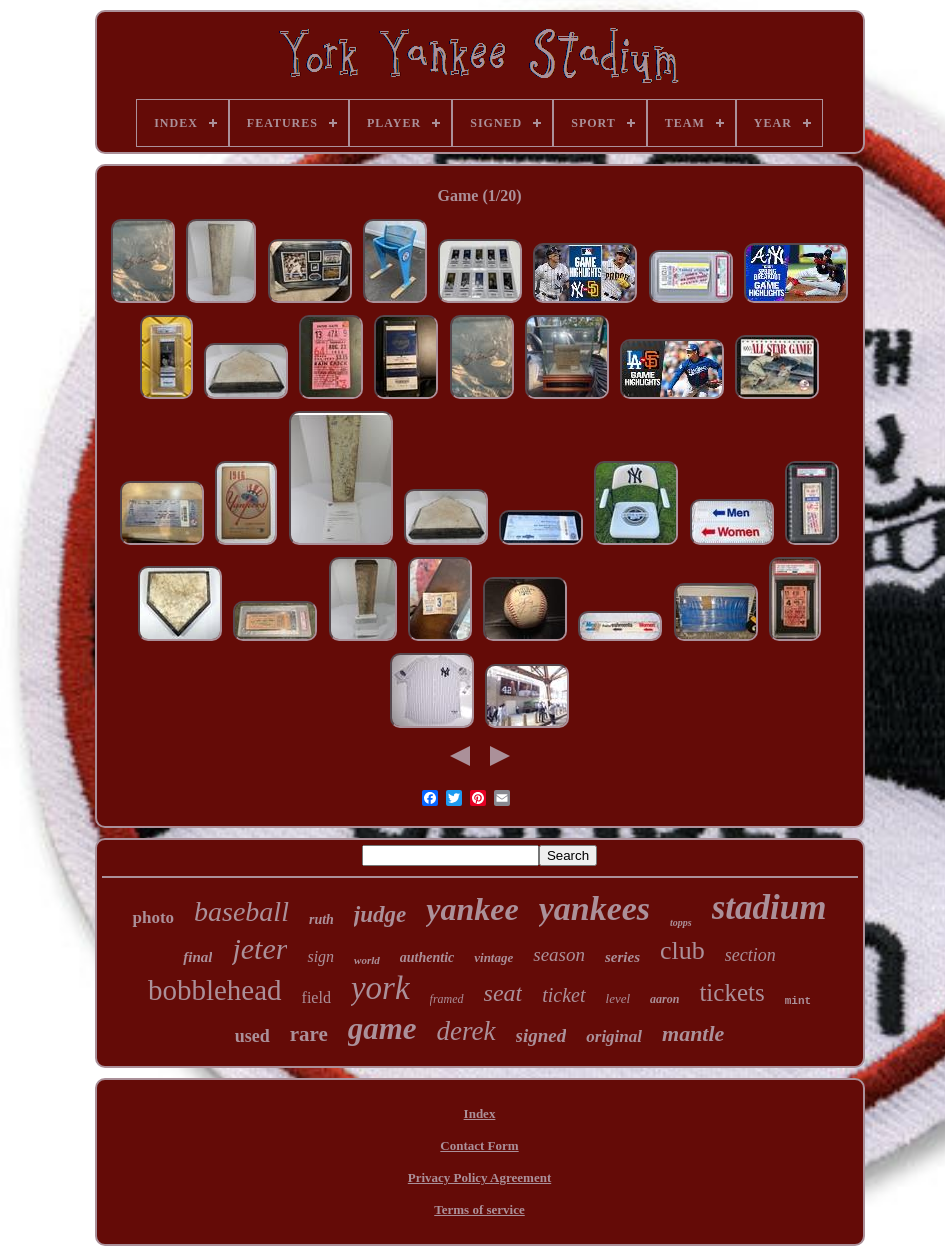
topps (681, 922)
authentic (427, 957)
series (622, 957)
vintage (493, 957)
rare (309, 1034)
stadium (769, 907)
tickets (731, 992)
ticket (563, 995)
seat (503, 993)
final (197, 957)
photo (153, 917)
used (252, 1036)
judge (380, 914)
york (380, 988)
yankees (594, 908)
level (618, 998)
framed (447, 999)
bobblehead (215, 990)
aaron (664, 999)
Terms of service (479, 1209)
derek (466, 1031)
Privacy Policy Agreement (479, 1177)
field (316, 997)
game (382, 1028)
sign (320, 956)
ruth (321, 919)
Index (480, 1113)
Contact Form (479, 1145)
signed (541, 1035)
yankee (472, 909)
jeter (259, 948)
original (614, 1036)
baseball (241, 911)
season (559, 954)
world (367, 960)
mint (798, 1001)
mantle (693, 1033)
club (682, 950)
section (750, 955)
